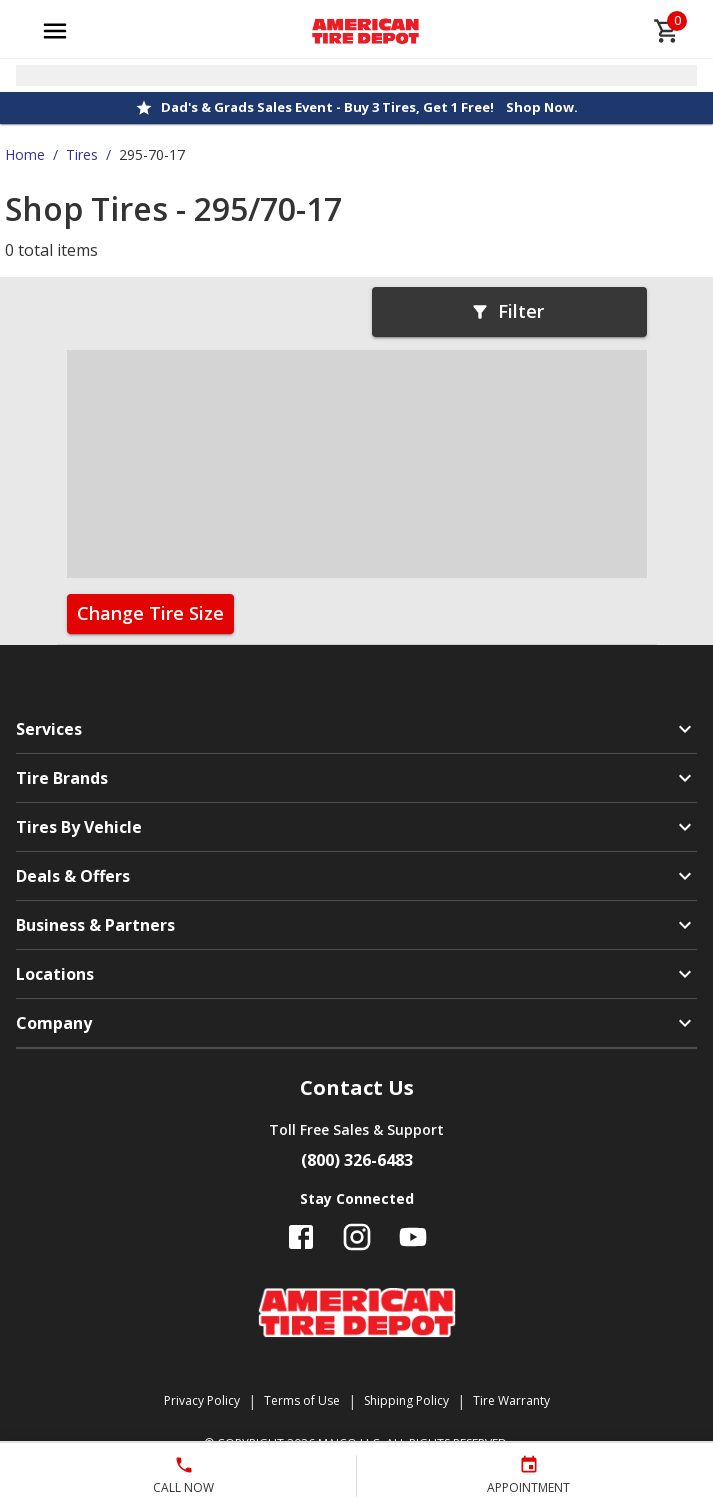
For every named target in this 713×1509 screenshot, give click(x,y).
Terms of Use (302, 1400)
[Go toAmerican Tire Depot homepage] (365, 31)
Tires (82, 154)
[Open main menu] (55, 31)
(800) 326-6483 (357, 1160)
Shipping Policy (406, 1400)
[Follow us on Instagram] (357, 1237)
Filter (507, 311)
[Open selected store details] (356, 75)
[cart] (667, 31)
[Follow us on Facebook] (301, 1237)
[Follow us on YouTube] (413, 1237)
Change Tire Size (150, 613)
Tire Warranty (511, 1400)
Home (25, 154)
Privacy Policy (202, 1400)
